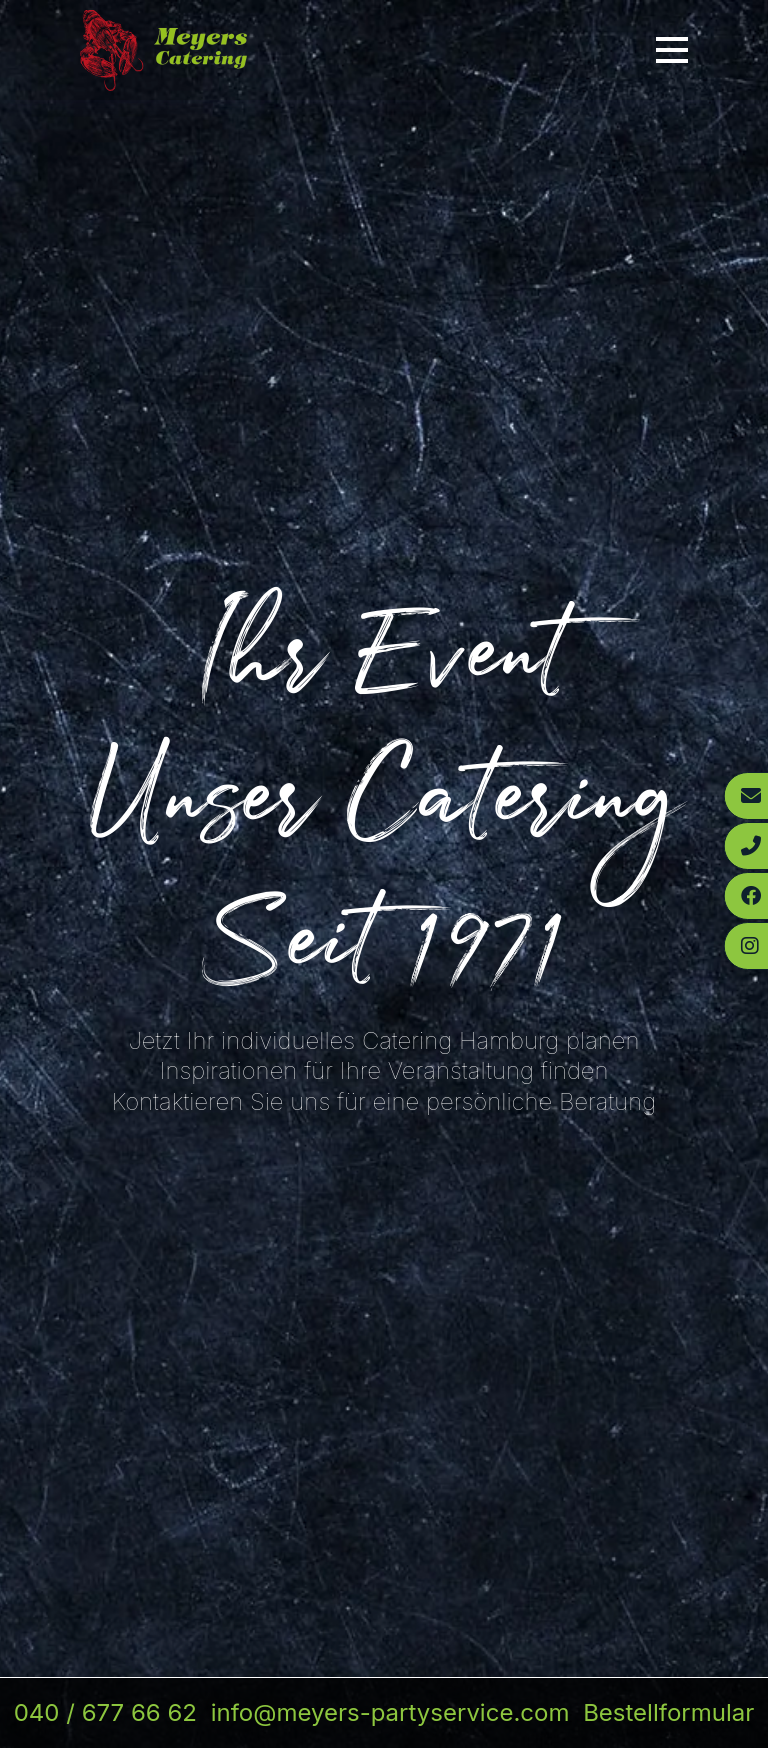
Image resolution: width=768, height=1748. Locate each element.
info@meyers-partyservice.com (390, 1712)
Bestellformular (668, 1712)
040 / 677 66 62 (105, 1712)
